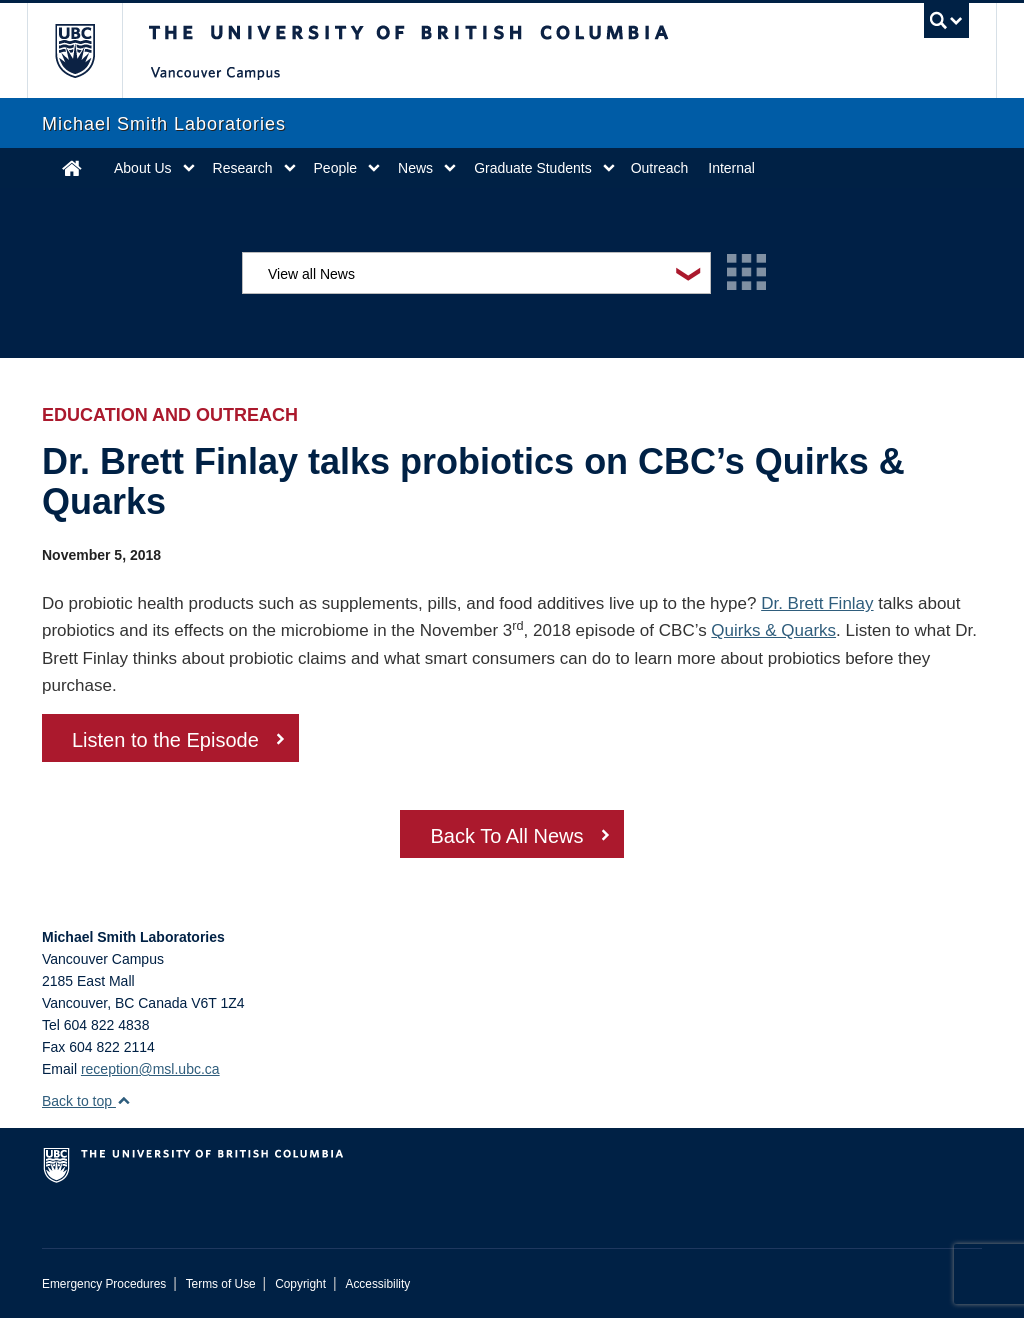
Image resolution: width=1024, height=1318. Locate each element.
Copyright (300, 1284)
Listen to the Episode (165, 740)
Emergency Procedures (104, 1284)
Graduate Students (533, 168)
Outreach (660, 168)
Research (243, 168)
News (415, 168)
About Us (143, 168)
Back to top (86, 1101)
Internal (731, 168)
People (336, 168)
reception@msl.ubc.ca (150, 1069)
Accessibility (377, 1284)
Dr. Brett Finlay (817, 603)
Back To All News (506, 836)
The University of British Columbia (89, 50)
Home (72, 168)
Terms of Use (221, 1284)
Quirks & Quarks (773, 630)
